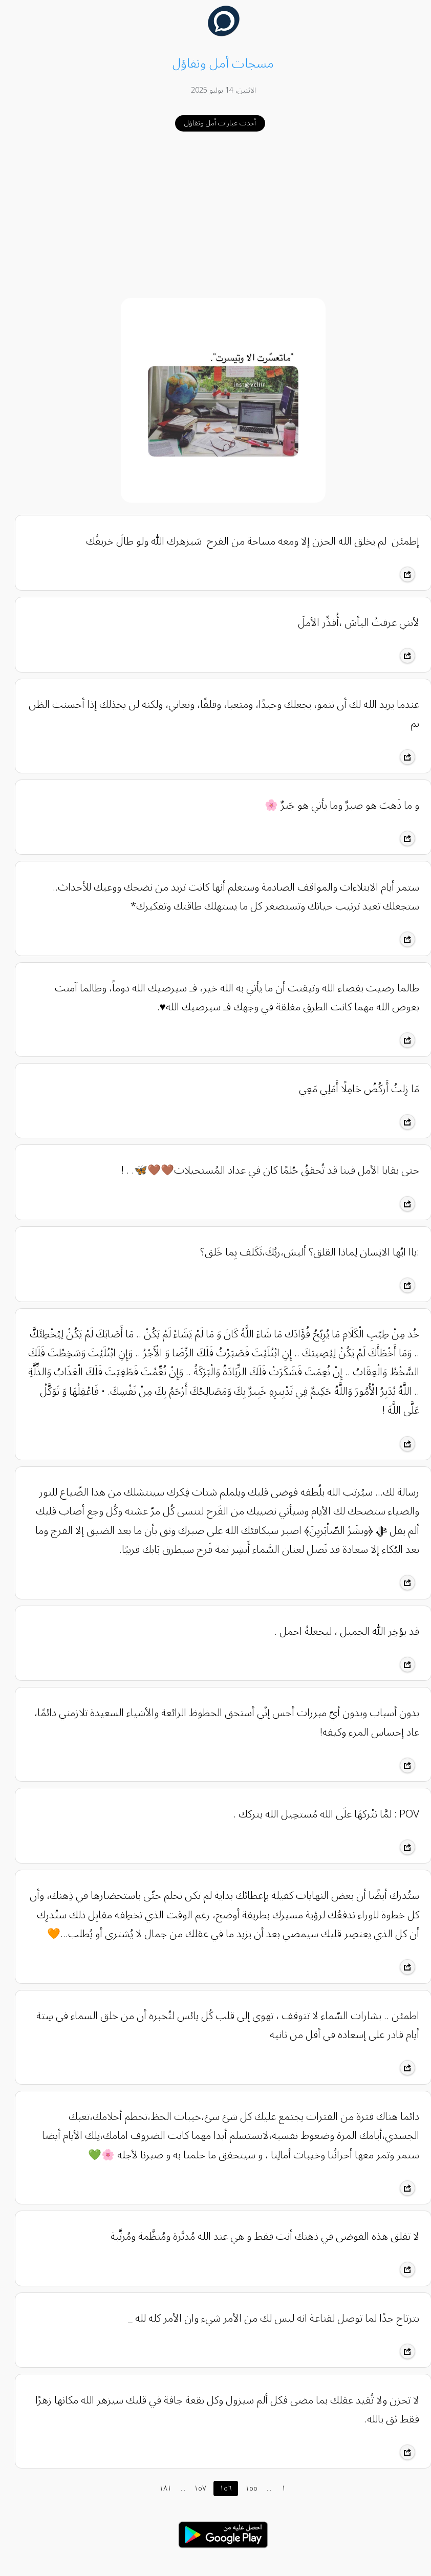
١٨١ (158, 2488)
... (175, 2488)
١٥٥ (244, 2488)
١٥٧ (192, 2488)
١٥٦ (218, 2488)
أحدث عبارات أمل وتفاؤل (212, 123)
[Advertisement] (216, 215)
